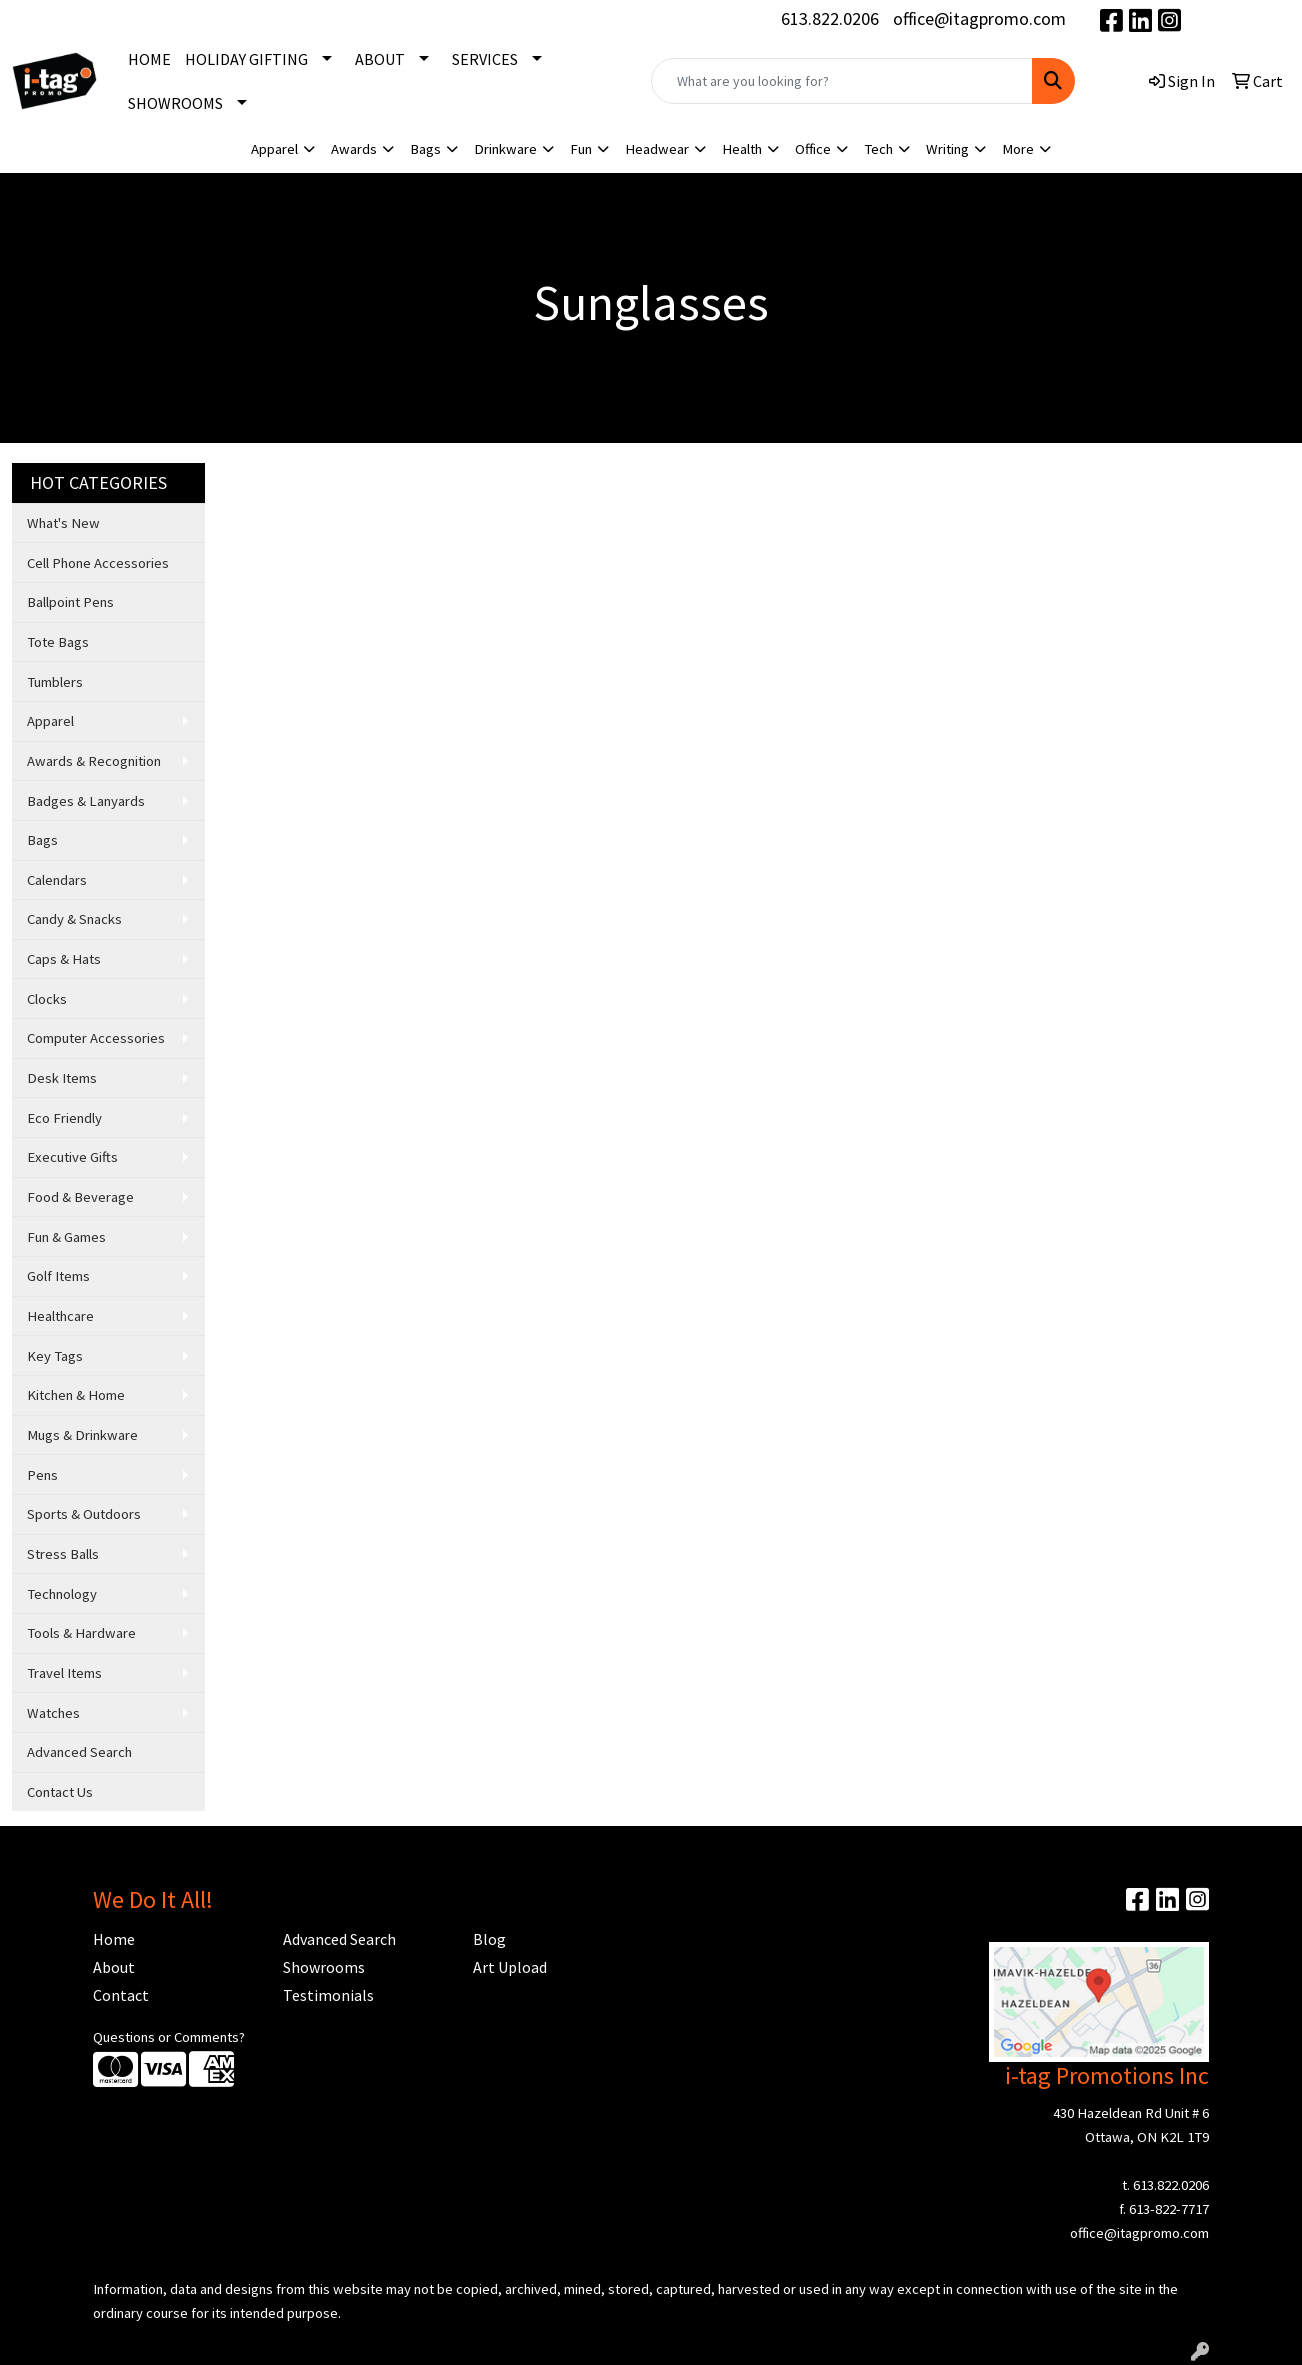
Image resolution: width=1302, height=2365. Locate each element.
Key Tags (55, 1356)
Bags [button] (425, 149)
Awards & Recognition (94, 761)
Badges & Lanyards (86, 801)
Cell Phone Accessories (98, 563)
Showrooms (324, 1967)
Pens (42, 1475)
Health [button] (742, 149)
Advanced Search (79, 1752)
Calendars (57, 880)
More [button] (1018, 149)
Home (114, 1939)
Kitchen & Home (76, 1395)
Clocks (47, 999)
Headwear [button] (657, 149)
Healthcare (60, 1316)
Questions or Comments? (169, 2037)
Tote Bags (58, 642)
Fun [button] (581, 149)
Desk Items (62, 1078)
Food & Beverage (80, 1197)
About (114, 1967)
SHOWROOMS (175, 103)
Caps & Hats (64, 959)
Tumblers (55, 682)
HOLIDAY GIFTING (246, 59)
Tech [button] (878, 149)
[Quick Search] (842, 81)
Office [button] (813, 149)
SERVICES (485, 59)
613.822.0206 (830, 18)
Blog (489, 1939)
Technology (62, 1594)
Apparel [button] (274, 149)
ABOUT (380, 59)
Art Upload (510, 1967)
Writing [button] (947, 149)
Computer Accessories (96, 1038)
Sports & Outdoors (84, 1514)
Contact (121, 1995)
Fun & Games (66, 1237)
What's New (63, 523)
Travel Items (64, 1673)
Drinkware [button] (505, 149)
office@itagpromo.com (979, 18)
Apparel (50, 721)
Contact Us (60, 1792)
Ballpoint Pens (70, 602)
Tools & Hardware (81, 1633)
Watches (53, 1713)
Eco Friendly (64, 1118)
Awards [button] (354, 149)
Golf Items (58, 1276)
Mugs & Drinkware (82, 1435)
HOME (149, 59)
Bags (42, 840)
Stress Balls (63, 1554)
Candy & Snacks (74, 919)
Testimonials (328, 1995)
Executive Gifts (72, 1157)
